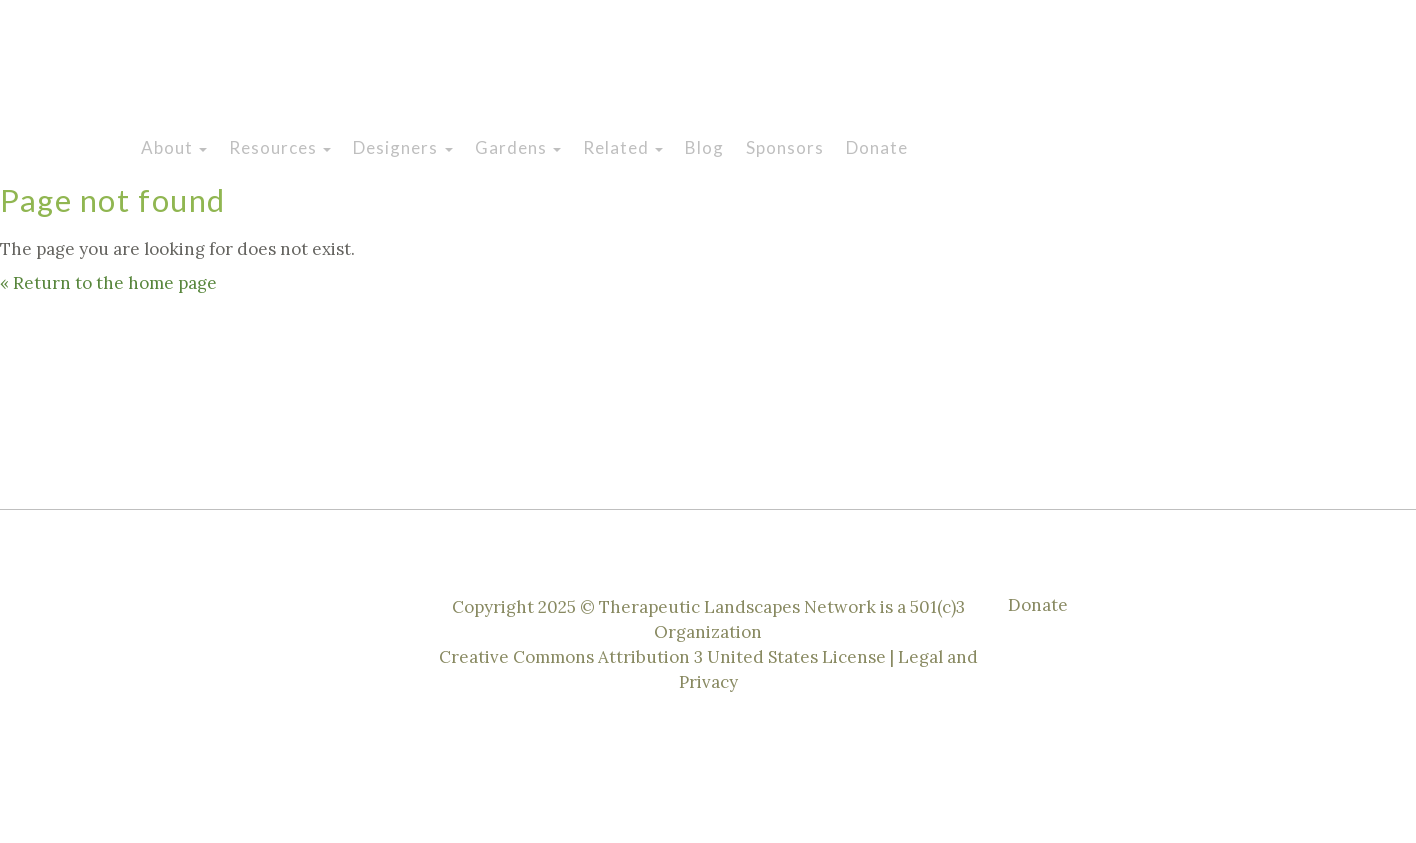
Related (623, 147)
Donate (877, 147)
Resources (280, 147)
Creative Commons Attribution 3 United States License (664, 657)
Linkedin (1240, 68)
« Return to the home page (108, 283)
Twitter (1194, 68)
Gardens (518, 147)
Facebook (1148, 68)
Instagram (1102, 68)
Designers (402, 147)
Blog (704, 147)
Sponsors (785, 147)
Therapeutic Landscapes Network (464, 73)
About (174, 147)
